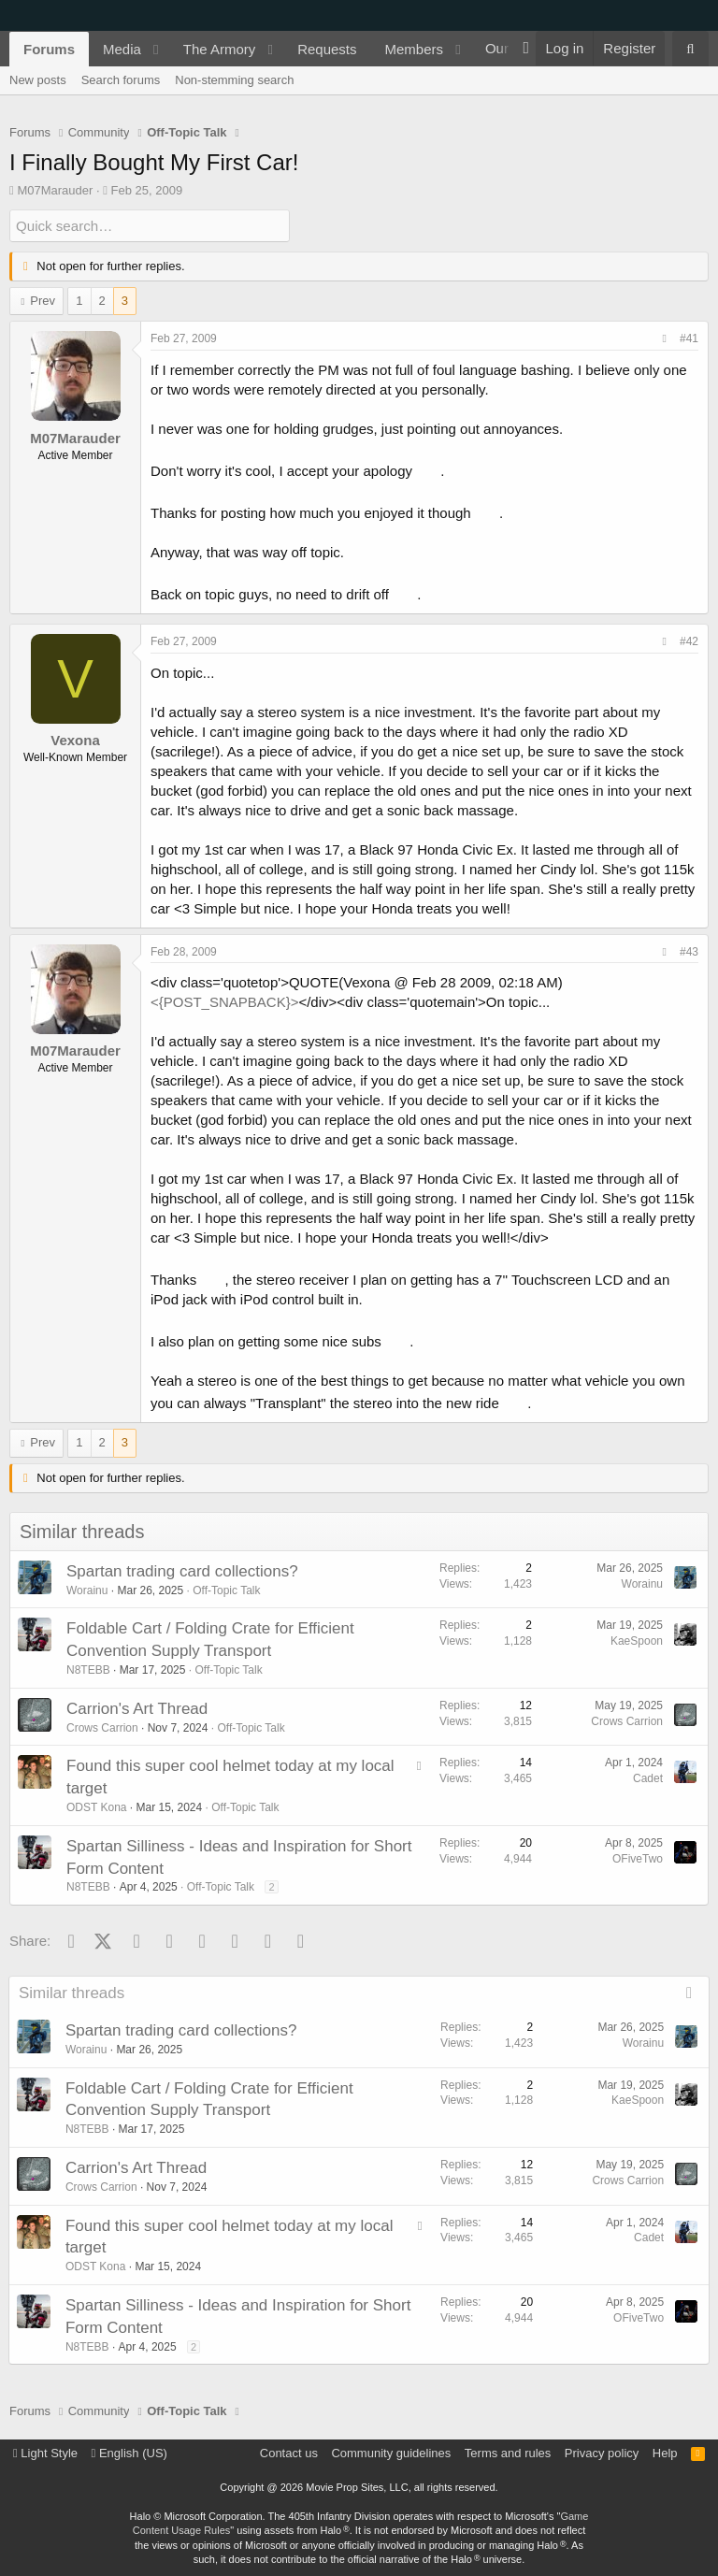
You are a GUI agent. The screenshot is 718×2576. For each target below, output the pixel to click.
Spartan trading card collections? (182, 1571)
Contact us (289, 2453)
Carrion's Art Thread (137, 1709)
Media (122, 49)
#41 (689, 338)
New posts (37, 80)
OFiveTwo (637, 1857)
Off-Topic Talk (226, 1589)
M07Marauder (55, 190)
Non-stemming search (234, 80)
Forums (49, 49)
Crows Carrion (102, 1727)
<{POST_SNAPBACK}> (224, 1002)
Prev (42, 301)
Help (665, 2453)
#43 (689, 950)
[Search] (690, 48)
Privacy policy (602, 2453)
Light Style (45, 2453)
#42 (689, 641)
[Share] (664, 339)
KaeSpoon (636, 1641)
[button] (156, 49)
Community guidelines (391, 2453)
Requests (326, 49)
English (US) (129, 2453)
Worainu (87, 1589)
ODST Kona (96, 1807)
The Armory (219, 49)
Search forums (121, 80)
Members (414, 49)
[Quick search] (149, 225)
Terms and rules (508, 2453)
